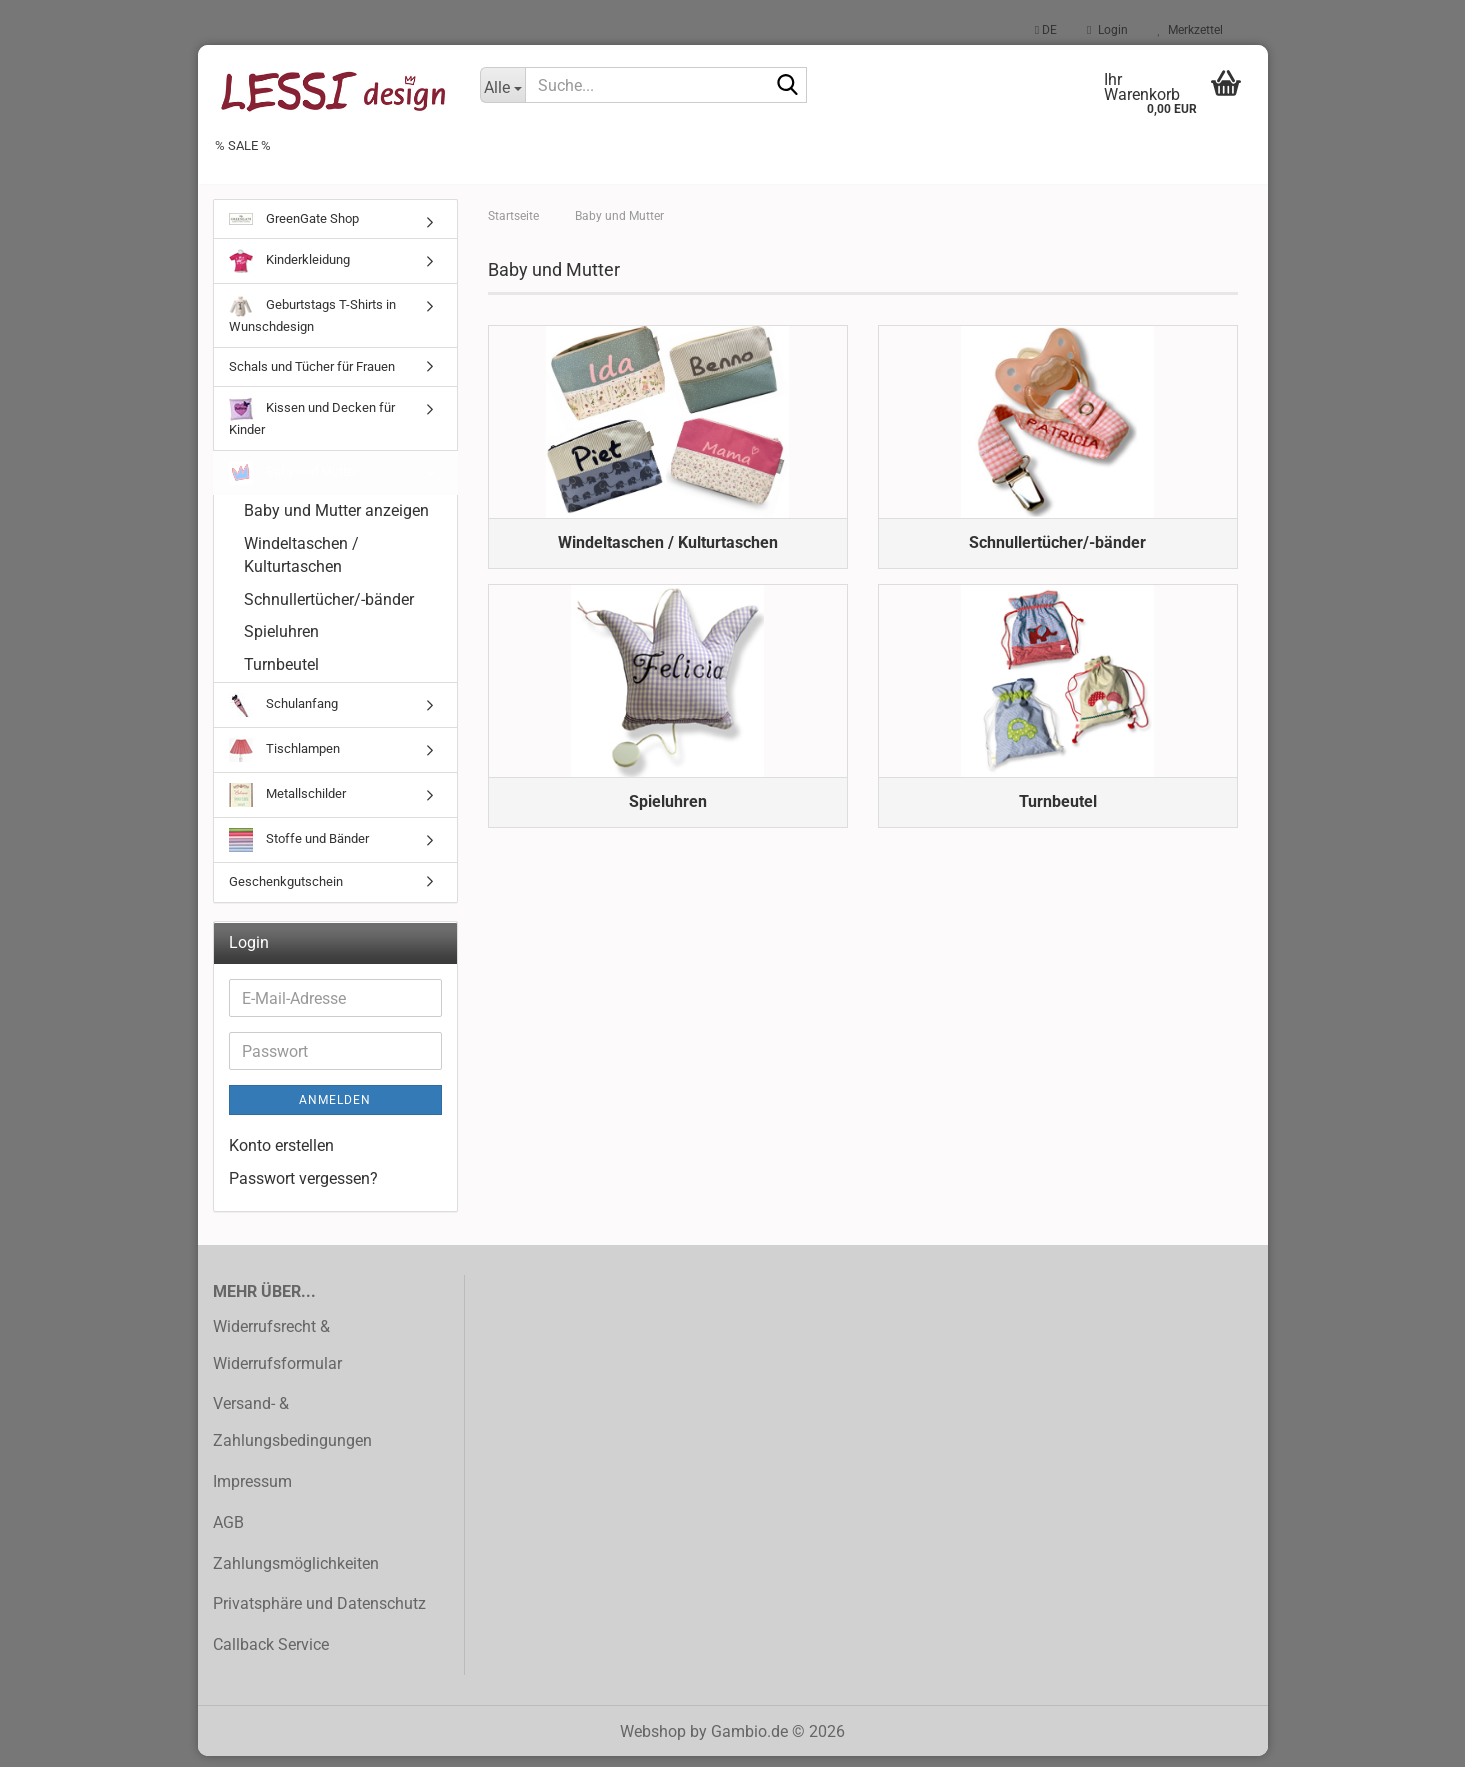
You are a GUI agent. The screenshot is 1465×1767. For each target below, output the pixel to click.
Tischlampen (284, 761)
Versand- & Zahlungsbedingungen (292, 1434)
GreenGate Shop (294, 229)
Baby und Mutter (293, 484)
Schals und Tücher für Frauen (312, 377)
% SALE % (243, 145)
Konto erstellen (281, 1157)
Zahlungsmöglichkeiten (296, 1574)
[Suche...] (502, 85)
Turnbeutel (281, 675)
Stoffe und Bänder (299, 851)
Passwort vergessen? (303, 1190)
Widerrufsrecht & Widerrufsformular (277, 1356)
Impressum (252, 1492)
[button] (1046, 30)
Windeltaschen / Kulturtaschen (301, 566)
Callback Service (271, 1655)
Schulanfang (283, 716)
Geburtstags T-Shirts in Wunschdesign (312, 326)
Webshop (653, 1742)
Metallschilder (287, 806)
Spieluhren (281, 643)
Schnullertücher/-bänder (329, 610)
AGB (228, 1533)
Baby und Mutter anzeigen (336, 521)
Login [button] (1107, 30)
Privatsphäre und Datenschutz (319, 1615)
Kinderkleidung (289, 273)
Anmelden (335, 1112)
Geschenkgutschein (286, 892)
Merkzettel (1190, 30)
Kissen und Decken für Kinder (312, 429)
